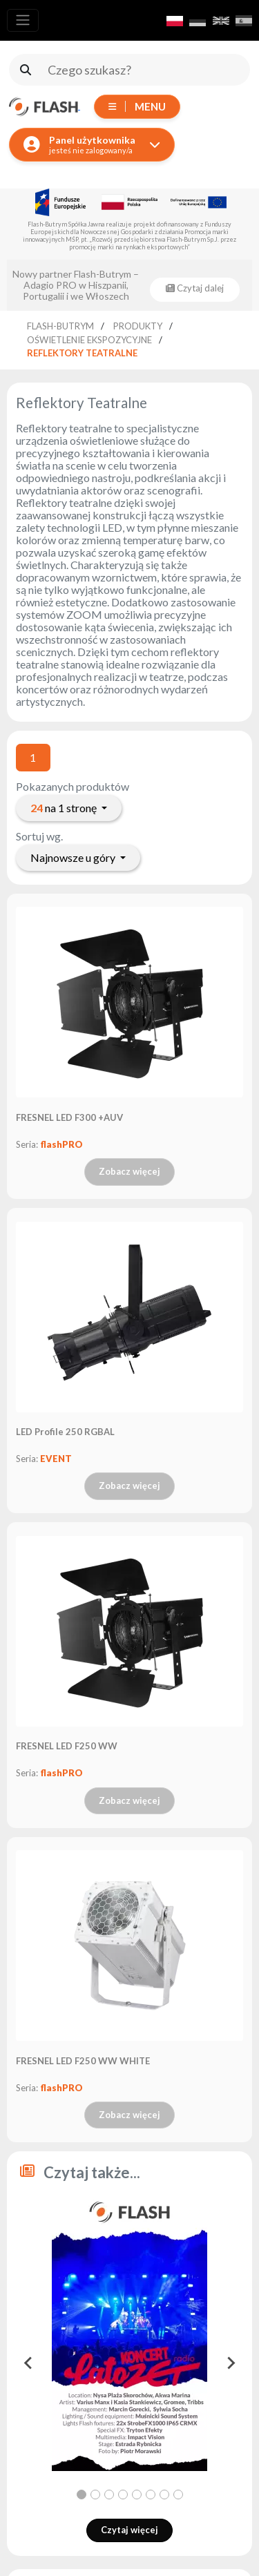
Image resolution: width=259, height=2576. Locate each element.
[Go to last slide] (29, 2363)
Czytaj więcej (129, 2529)
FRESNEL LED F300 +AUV (69, 1117)
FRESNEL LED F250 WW (66, 1745)
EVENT (56, 1458)
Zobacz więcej (129, 1171)
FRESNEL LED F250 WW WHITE (83, 2060)
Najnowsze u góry (73, 857)
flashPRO (61, 1144)
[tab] (81, 2494)
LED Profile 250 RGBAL (65, 1431)
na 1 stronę (64, 807)
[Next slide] (230, 2363)
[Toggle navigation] (23, 20)
